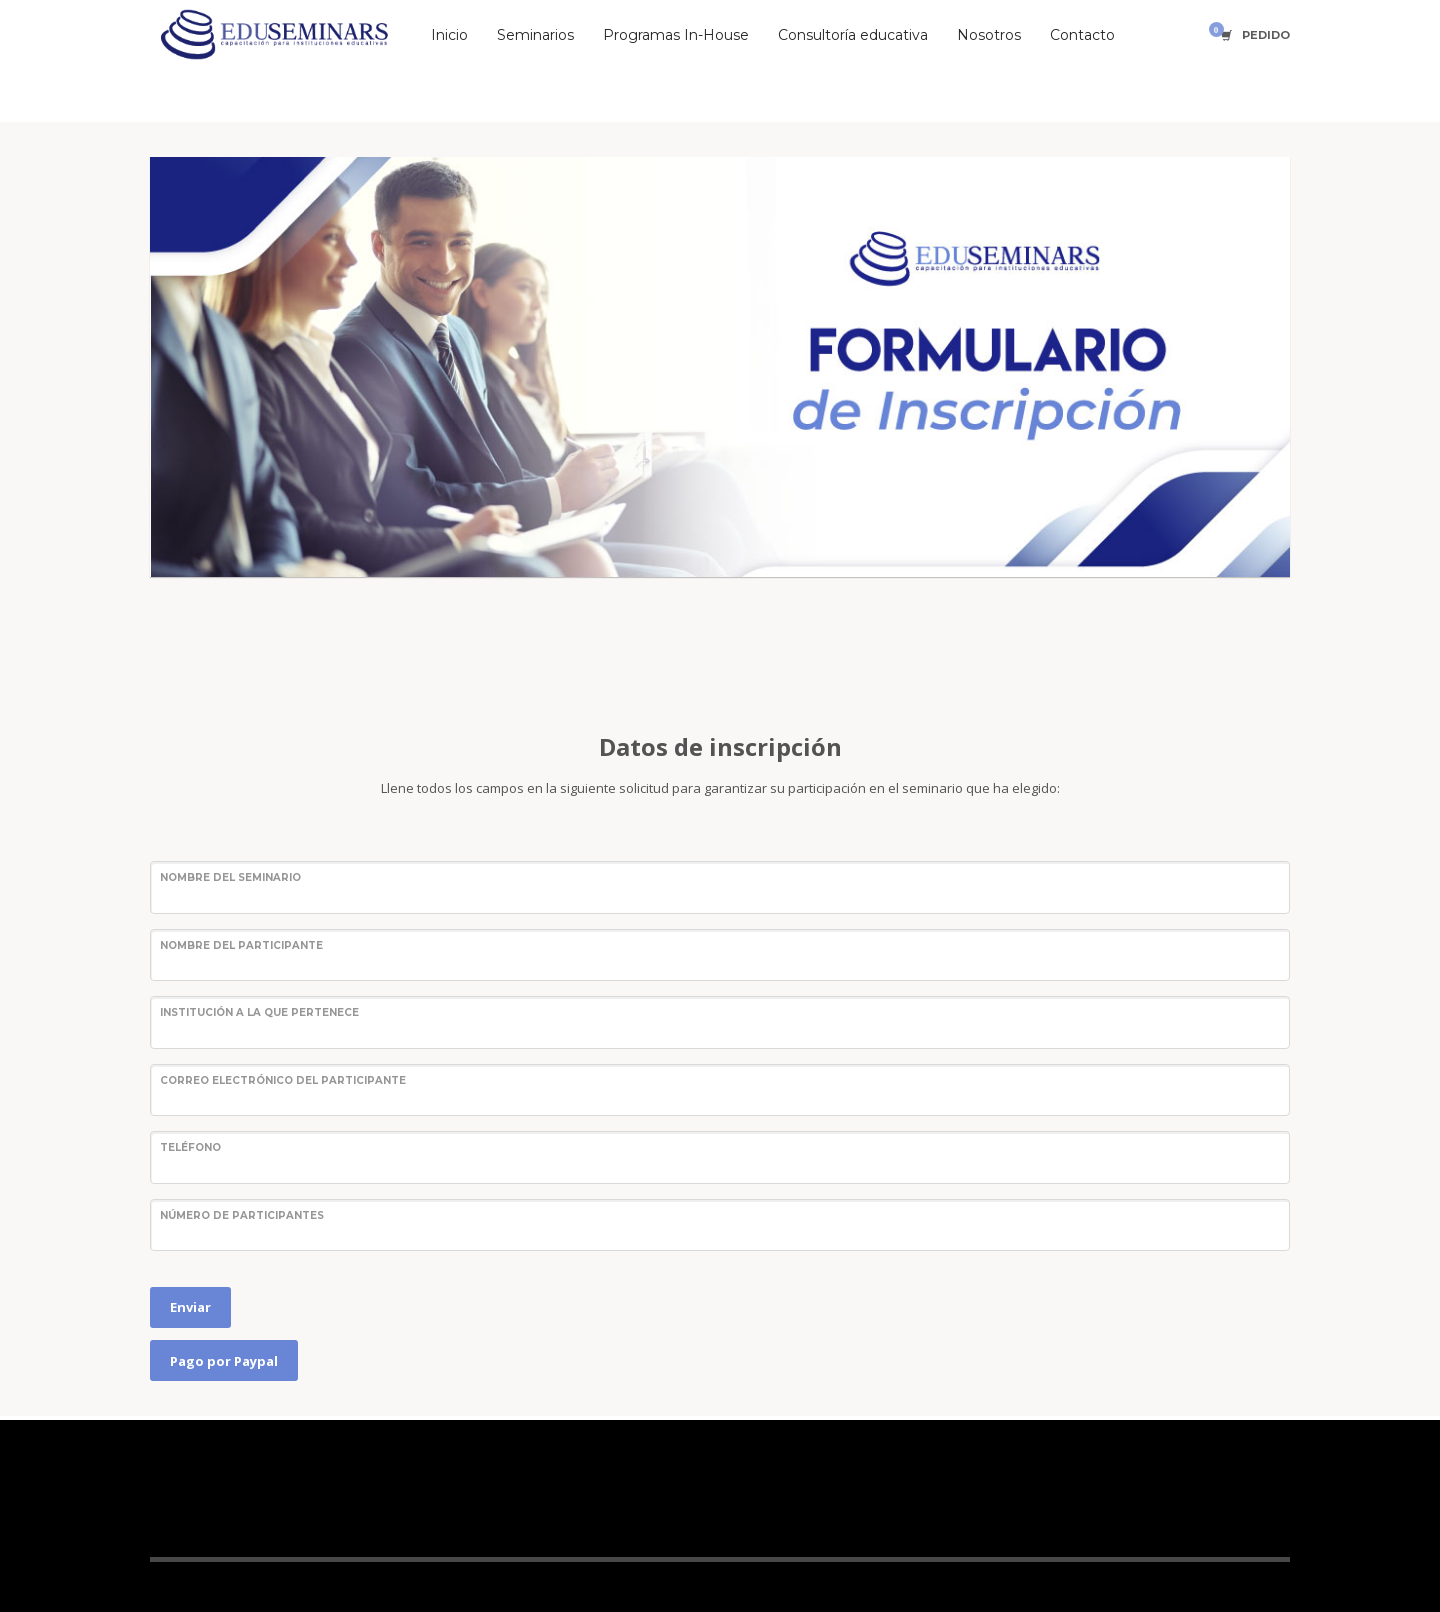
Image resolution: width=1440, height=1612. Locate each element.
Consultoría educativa (853, 35)
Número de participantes (242, 1215)
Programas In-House (676, 35)
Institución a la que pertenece (259, 1012)
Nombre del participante (241, 945)
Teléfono (190, 1147)
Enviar (190, 1307)
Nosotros (989, 35)
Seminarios (535, 35)
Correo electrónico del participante (283, 1080)
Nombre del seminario (230, 877)
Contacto (1082, 35)
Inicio (449, 35)
